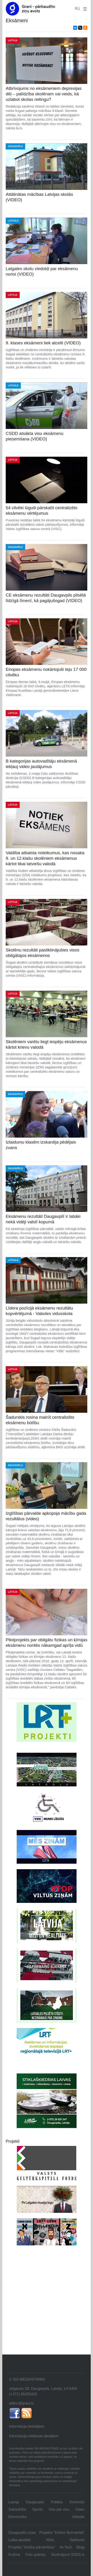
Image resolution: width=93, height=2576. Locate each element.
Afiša (50, 2540)
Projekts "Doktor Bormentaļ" (62, 2533)
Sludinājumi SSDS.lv (68, 2555)
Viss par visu (59, 2509)
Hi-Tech (66, 2547)
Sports (37, 2509)
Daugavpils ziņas (22, 2533)
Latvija (13, 2502)
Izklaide (78, 2517)
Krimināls (77, 2502)
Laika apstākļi (19, 2540)
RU (77, 9)
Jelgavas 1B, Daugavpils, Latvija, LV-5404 (43, 2389)
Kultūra (14, 2555)
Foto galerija (35, 2555)
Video (80, 2509)
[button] (84, 9)
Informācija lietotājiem (27, 2426)
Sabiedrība (17, 2509)
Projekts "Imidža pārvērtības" (31, 2547)
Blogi (80, 2547)
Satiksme (77, 2540)
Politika (57, 2502)
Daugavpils (35, 2502)
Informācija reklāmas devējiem (33, 2436)
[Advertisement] (46, 2305)
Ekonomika (17, 2517)
